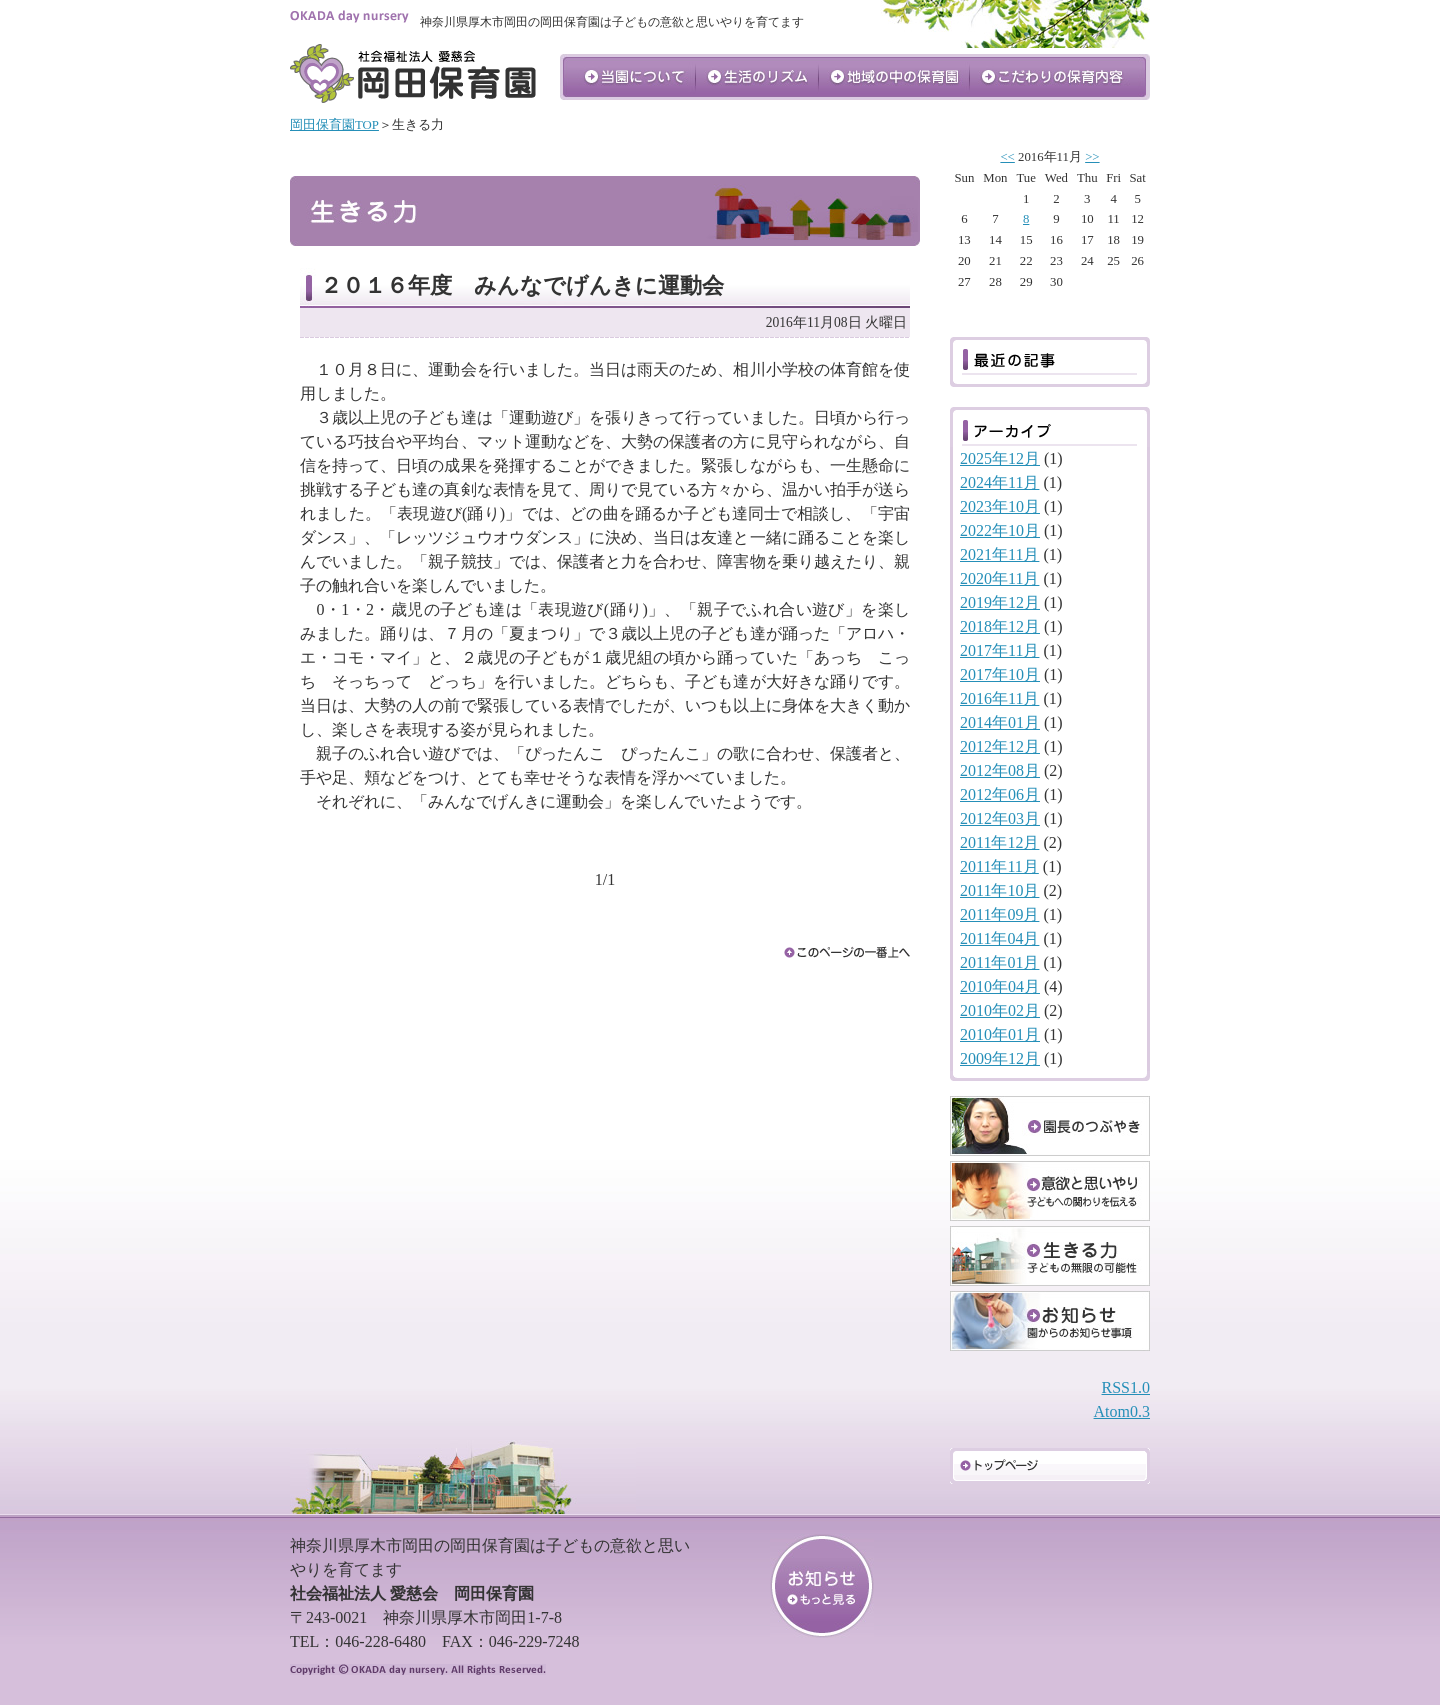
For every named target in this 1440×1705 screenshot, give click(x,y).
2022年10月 (1000, 530)
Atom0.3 (1122, 1411)
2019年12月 (1000, 602)
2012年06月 (1000, 794)
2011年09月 (999, 914)
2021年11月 (999, 554)
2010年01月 (1000, 1034)
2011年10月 (999, 890)
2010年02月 (1000, 1010)
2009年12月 (1000, 1058)
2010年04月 (1000, 986)
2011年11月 (999, 866)
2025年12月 (1000, 458)
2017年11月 (999, 650)
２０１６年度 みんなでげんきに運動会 (522, 285)
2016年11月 (999, 698)
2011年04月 (999, 938)
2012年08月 (1000, 770)
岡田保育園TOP (334, 125)
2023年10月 (1000, 506)
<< (1007, 157)
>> (1092, 157)
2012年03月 (1000, 818)
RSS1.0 (1126, 1387)
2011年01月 (999, 962)
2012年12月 (1000, 746)
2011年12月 (999, 842)
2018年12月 (1000, 626)
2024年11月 (999, 482)
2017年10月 (1000, 674)
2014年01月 (1000, 722)
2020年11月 (999, 578)
